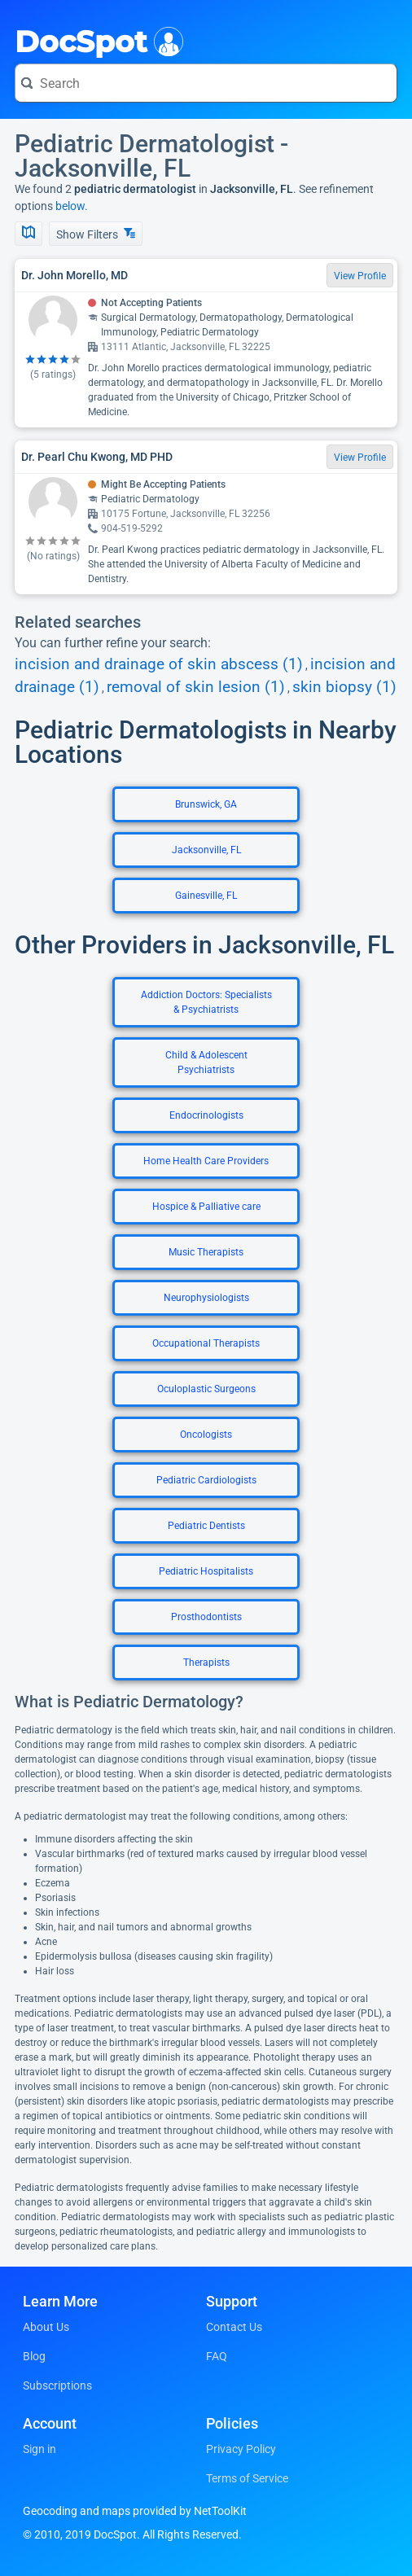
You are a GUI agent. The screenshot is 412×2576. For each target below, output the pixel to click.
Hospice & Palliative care (206, 1206)
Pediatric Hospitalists (206, 1571)
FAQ (216, 2356)
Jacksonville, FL (206, 850)
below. (71, 205)
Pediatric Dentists (206, 1525)
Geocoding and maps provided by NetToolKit (135, 2510)
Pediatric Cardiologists (206, 1480)
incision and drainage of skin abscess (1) (159, 664)
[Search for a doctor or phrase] (206, 83)
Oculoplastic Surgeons (206, 1389)
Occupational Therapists (206, 1343)
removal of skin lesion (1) (196, 687)
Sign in (39, 2449)
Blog (34, 2356)
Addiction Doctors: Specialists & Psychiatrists (206, 1002)
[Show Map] (28, 233)
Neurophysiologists (206, 1297)
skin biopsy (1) (344, 687)
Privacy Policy (241, 2449)
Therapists (206, 1662)
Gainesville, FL (206, 895)
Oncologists (206, 1434)
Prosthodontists (206, 1617)
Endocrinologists (206, 1115)
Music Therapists (206, 1252)
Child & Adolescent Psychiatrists (206, 1062)
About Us (46, 2326)
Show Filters (95, 234)
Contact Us (234, 2326)
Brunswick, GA (206, 804)
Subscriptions (57, 2385)
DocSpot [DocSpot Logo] (96, 40)
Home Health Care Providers (206, 1161)
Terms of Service (247, 2478)
